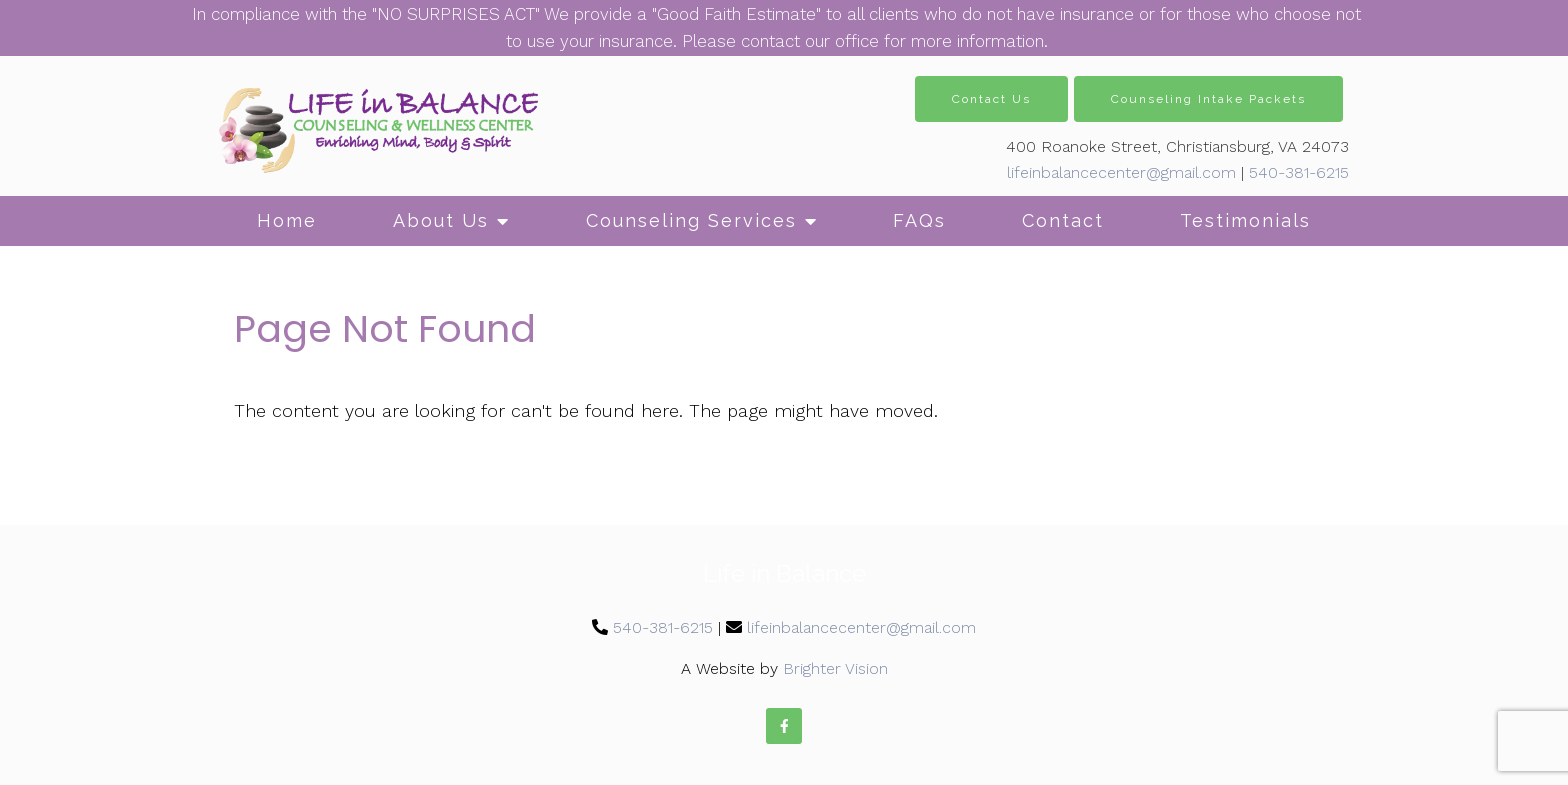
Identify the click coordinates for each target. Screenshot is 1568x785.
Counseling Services (691, 220)
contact (770, 41)
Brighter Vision (835, 668)
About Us (441, 220)
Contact (1063, 220)
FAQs (919, 220)
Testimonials (1245, 220)
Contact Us (991, 99)
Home (287, 220)
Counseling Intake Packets (1208, 99)
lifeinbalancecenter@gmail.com (1121, 172)
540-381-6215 (1299, 172)
